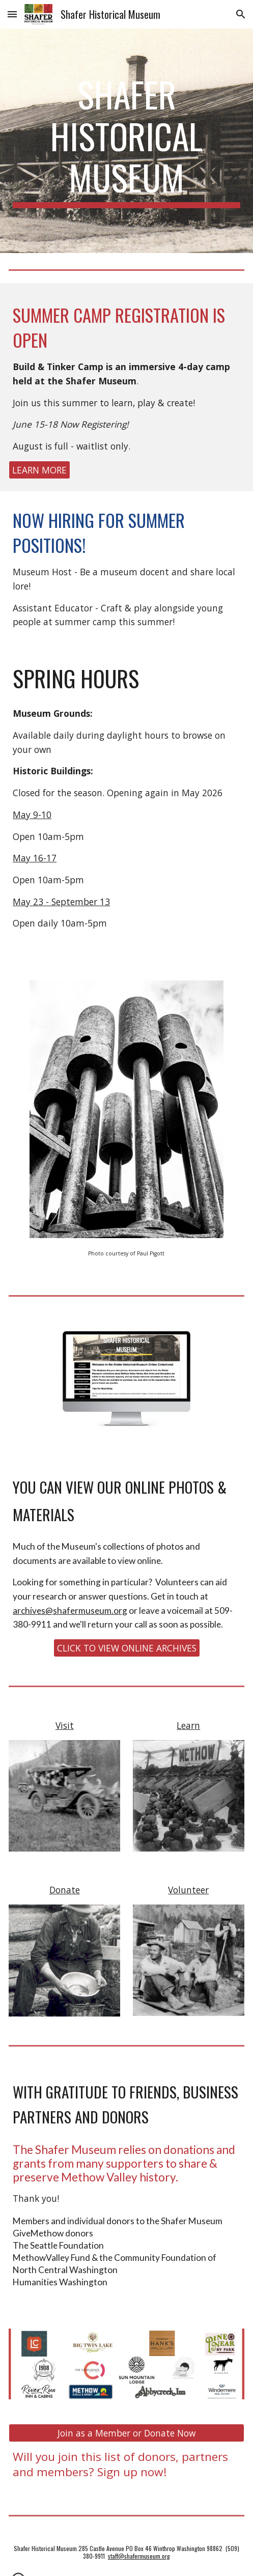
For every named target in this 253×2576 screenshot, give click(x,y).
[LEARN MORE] (39, 469)
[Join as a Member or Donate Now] (126, 2433)
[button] (12, 14)
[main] (126, 140)
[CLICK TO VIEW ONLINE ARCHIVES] (127, 1648)
